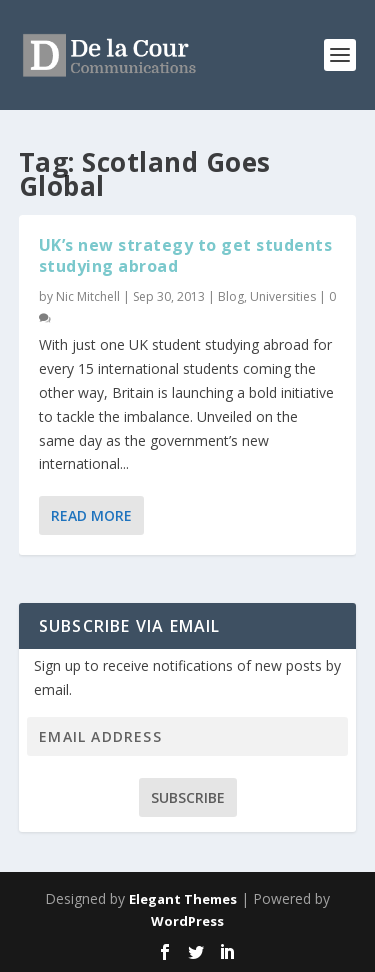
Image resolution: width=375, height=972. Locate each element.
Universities (283, 296)
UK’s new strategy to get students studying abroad (186, 255)
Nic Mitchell (88, 296)
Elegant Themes (183, 899)
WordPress (187, 921)
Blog (231, 296)
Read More (91, 515)
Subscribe (188, 797)
